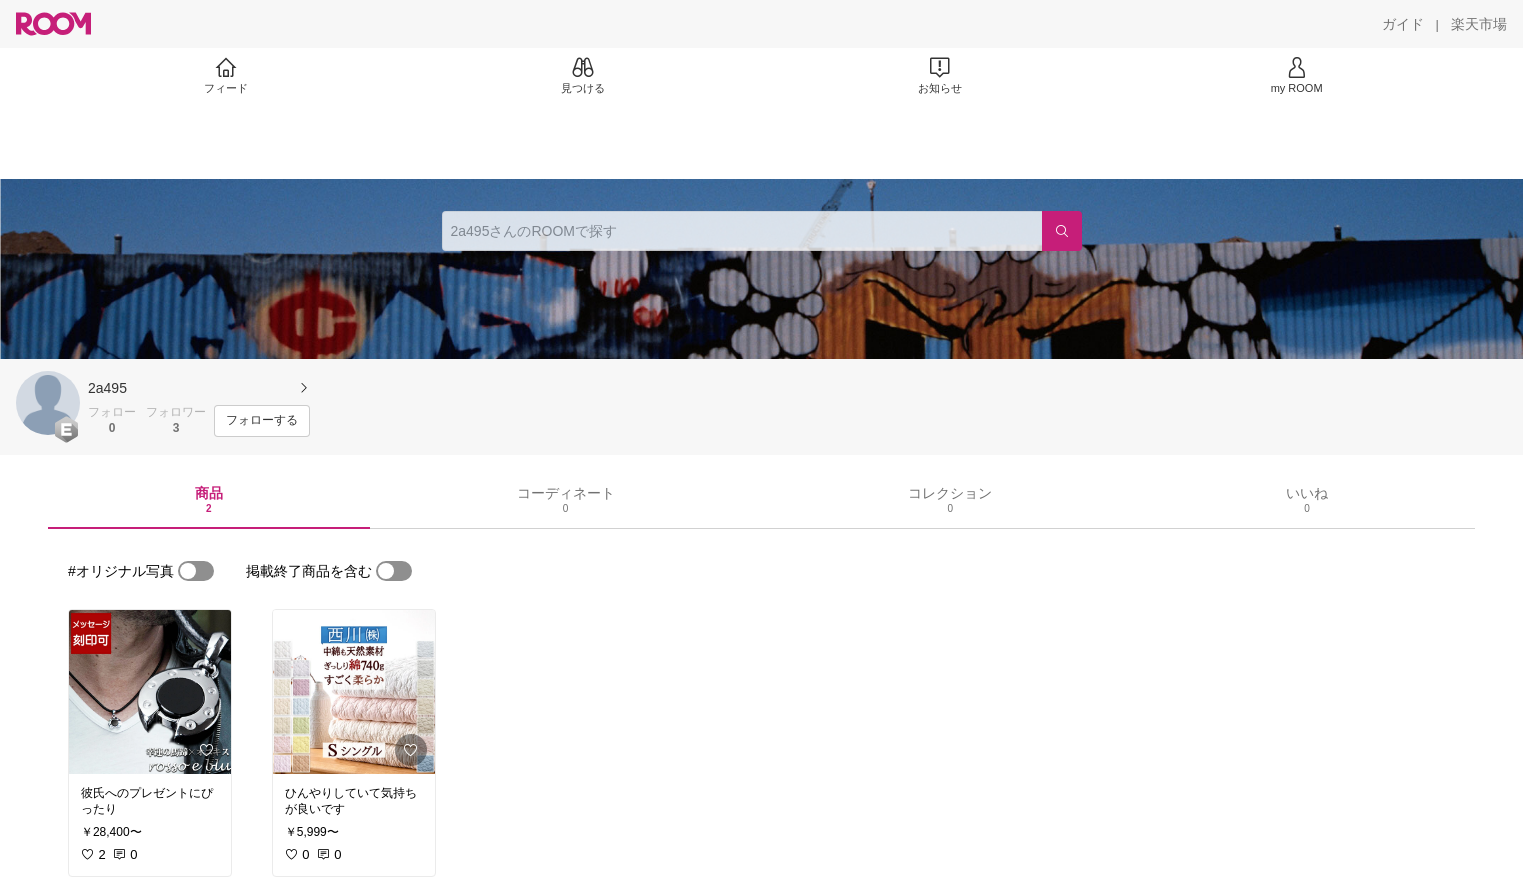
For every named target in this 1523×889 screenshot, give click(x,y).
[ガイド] (1403, 24)
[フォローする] (262, 421)
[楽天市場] (1479, 24)
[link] (150, 692)
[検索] (1062, 231)
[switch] (196, 571)
